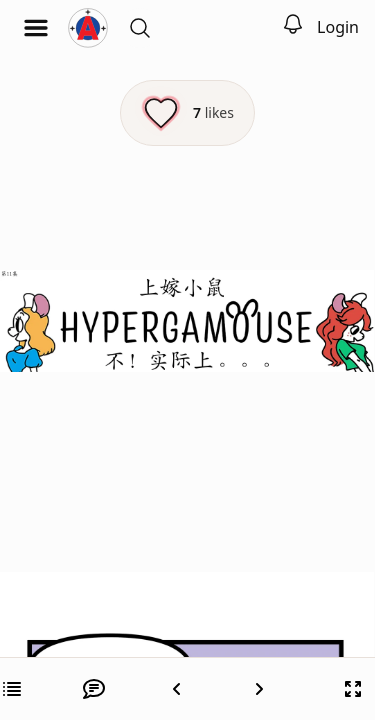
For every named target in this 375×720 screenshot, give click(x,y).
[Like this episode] (187, 113)
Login (338, 27)
